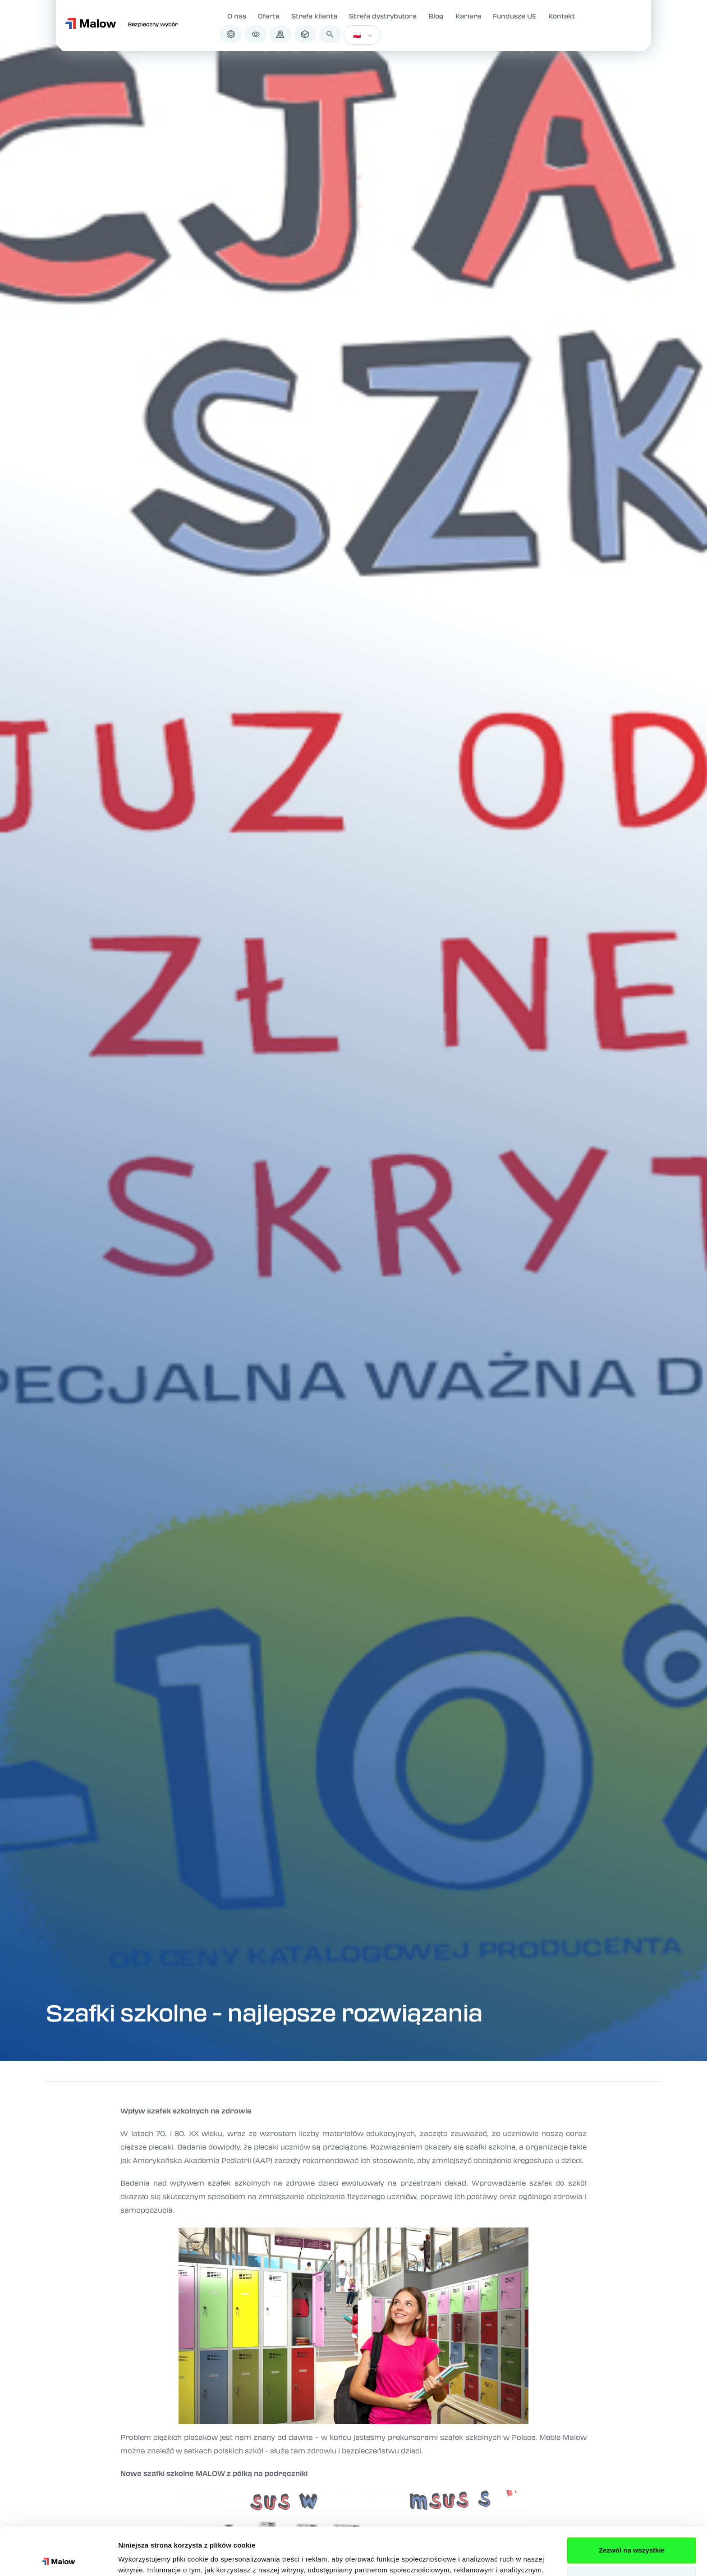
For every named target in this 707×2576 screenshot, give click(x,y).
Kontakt (561, 15)
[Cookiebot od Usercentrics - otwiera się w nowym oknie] (58, 2558)
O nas (236, 15)
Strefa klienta (314, 15)
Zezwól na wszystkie (632, 2503)
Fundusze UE (515, 15)
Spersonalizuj (632, 2532)
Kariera (468, 15)
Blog (436, 15)
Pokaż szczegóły (145, 2558)
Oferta (269, 15)
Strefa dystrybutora (383, 15)
